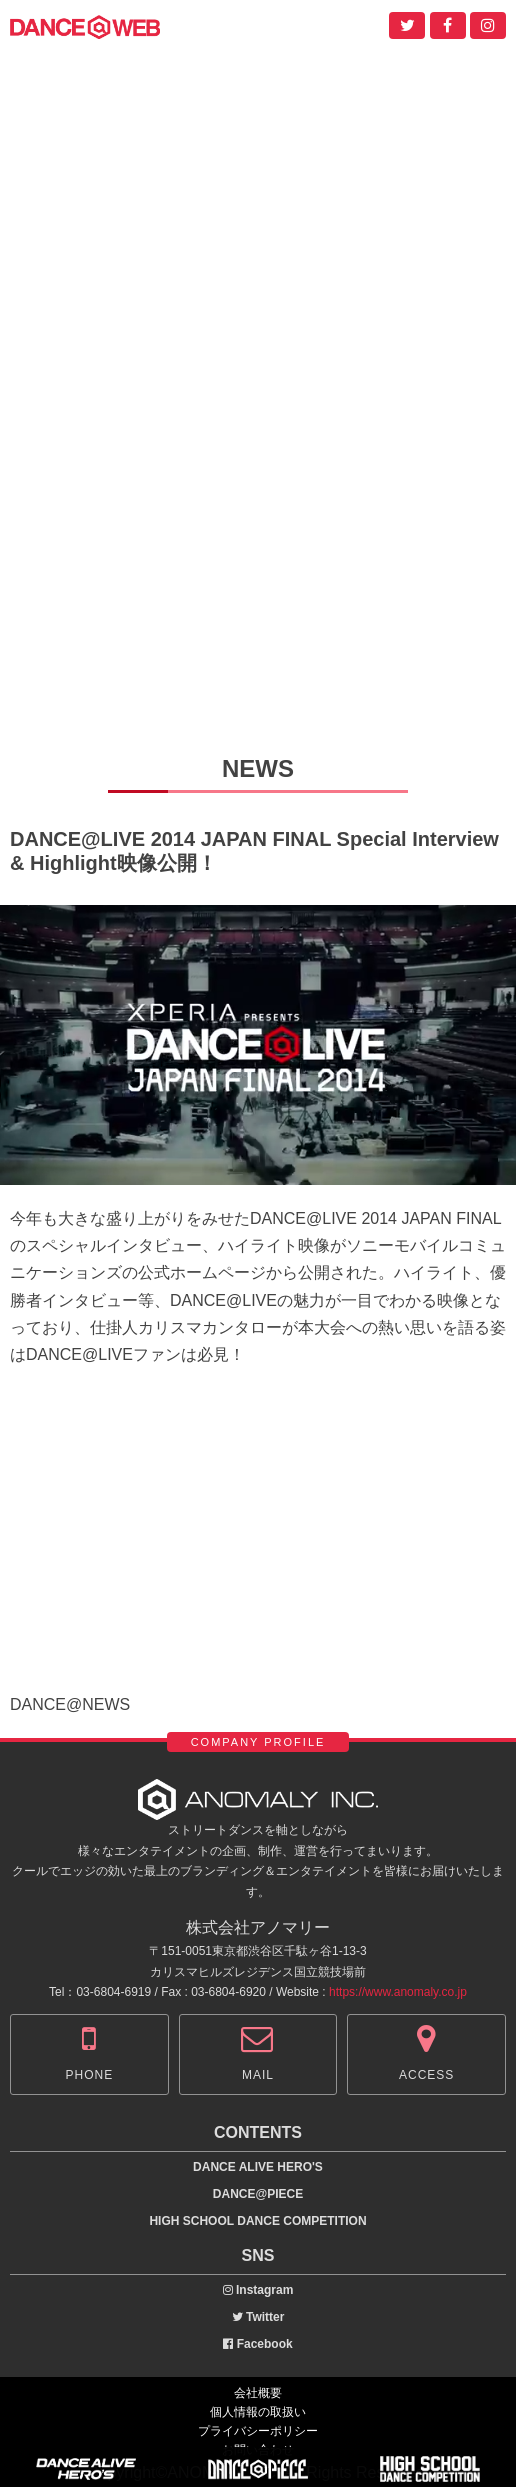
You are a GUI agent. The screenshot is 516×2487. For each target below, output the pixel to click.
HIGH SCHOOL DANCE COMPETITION (257, 2221)
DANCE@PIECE (258, 2194)
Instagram (258, 2290)
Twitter (258, 2317)
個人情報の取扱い (258, 2412)
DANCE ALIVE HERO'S (258, 2167)
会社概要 (258, 2393)
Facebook (257, 2344)
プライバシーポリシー (258, 2431)
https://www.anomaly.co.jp (398, 1992)
